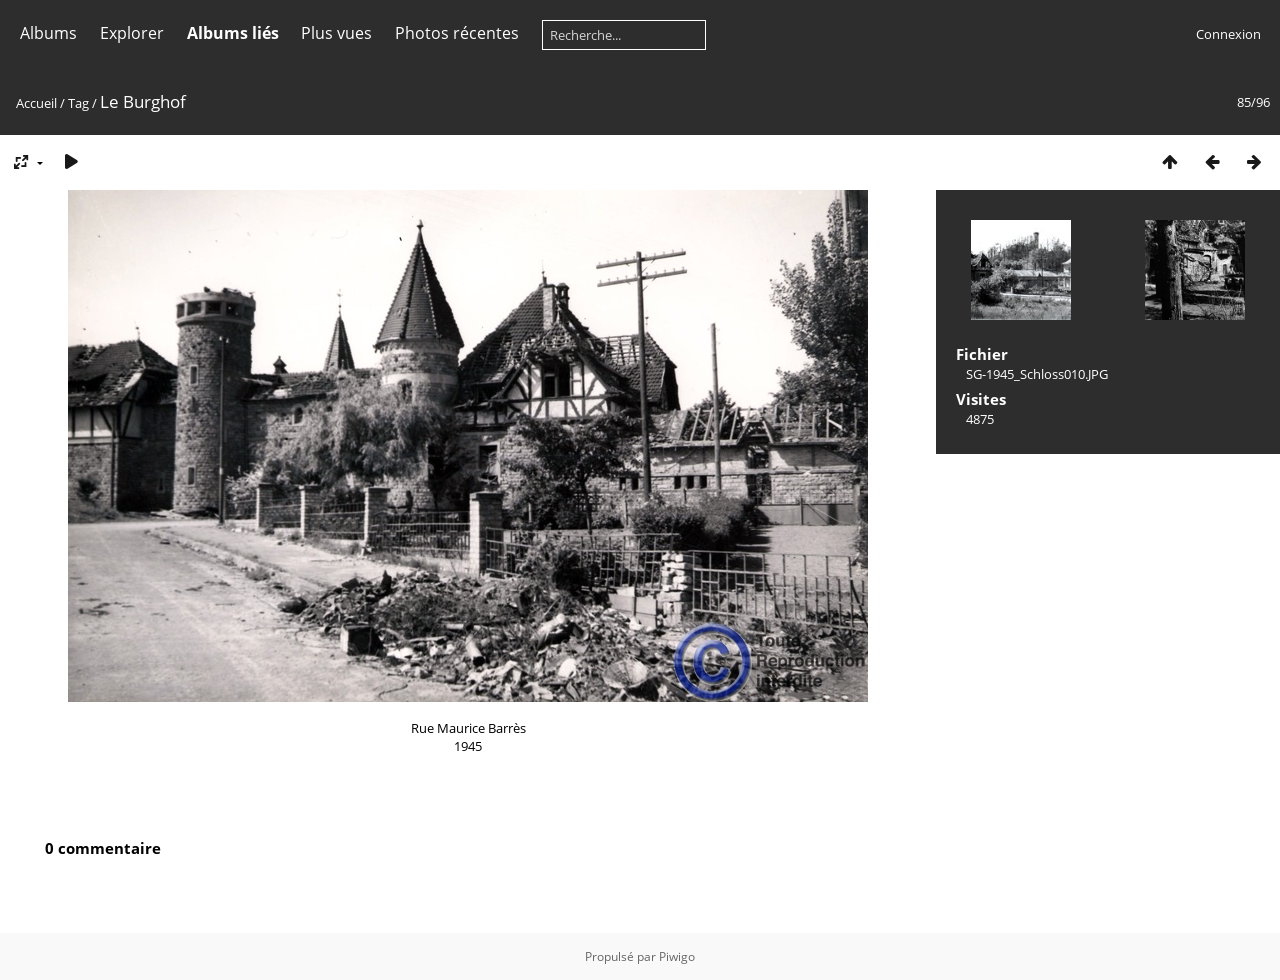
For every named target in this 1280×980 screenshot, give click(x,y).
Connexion (1228, 34)
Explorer (132, 33)
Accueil (36, 103)
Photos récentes (457, 33)
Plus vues (336, 33)
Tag (78, 103)
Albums (48, 33)
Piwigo (677, 956)
